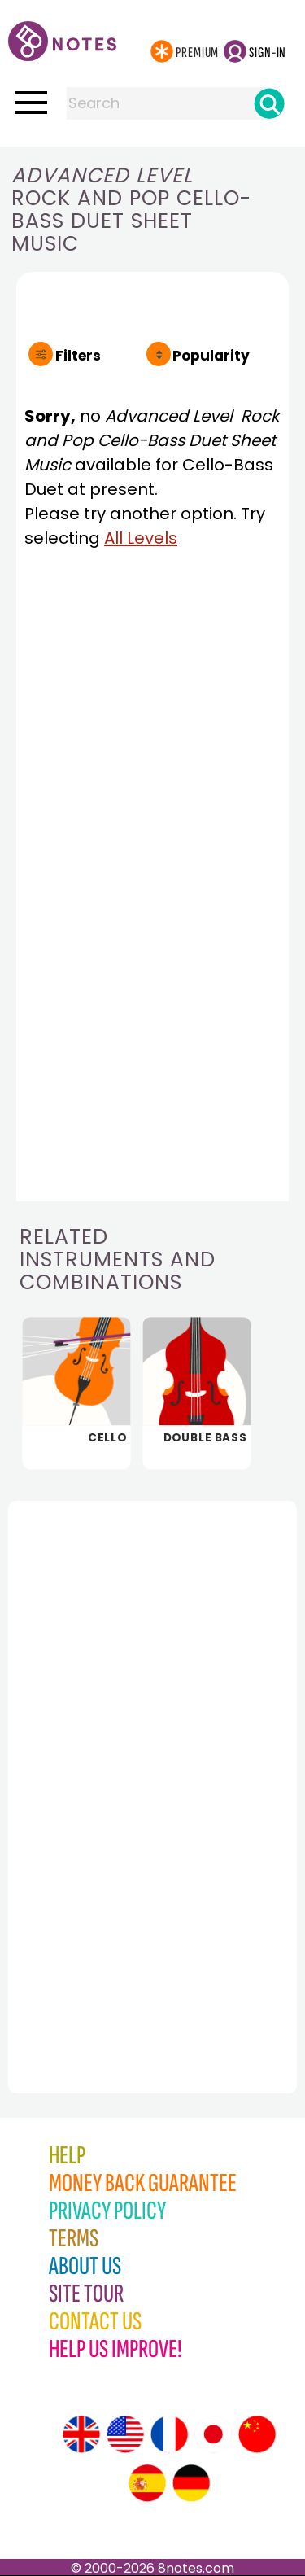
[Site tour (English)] (81, 2434)
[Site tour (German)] (191, 2483)
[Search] (269, 103)
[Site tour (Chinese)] (257, 2434)
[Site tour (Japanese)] (213, 2434)
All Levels (140, 538)
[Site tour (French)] (169, 2434)
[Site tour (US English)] (125, 2434)
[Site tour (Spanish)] (147, 2483)
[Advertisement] (98, 1761)
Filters (78, 355)
